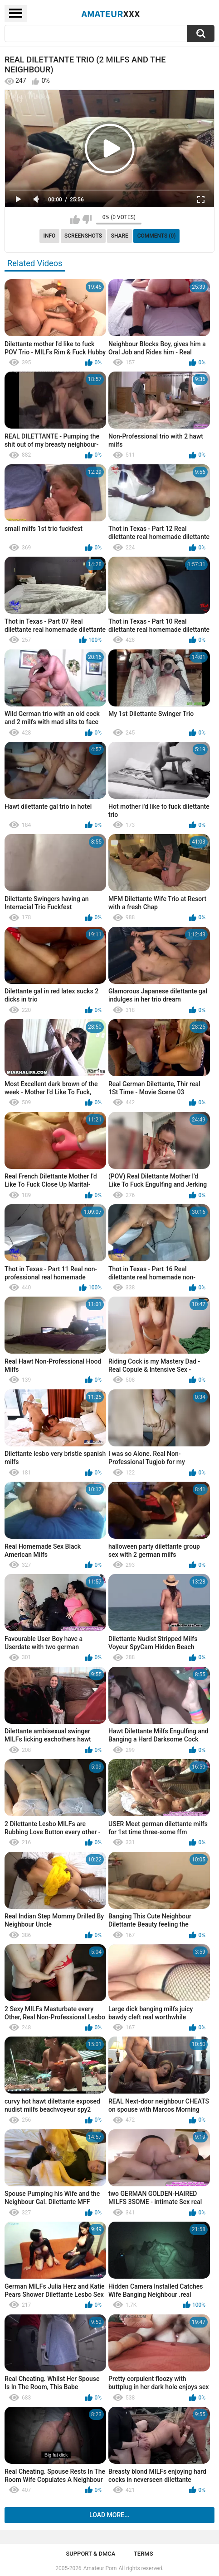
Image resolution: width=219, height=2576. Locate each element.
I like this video (75, 219)
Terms (143, 2553)
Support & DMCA (90, 2553)
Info (50, 236)
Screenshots (83, 236)
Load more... (109, 2515)
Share (119, 236)
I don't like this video (87, 219)
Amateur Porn (100, 2568)
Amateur (111, 13)
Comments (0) (156, 236)
